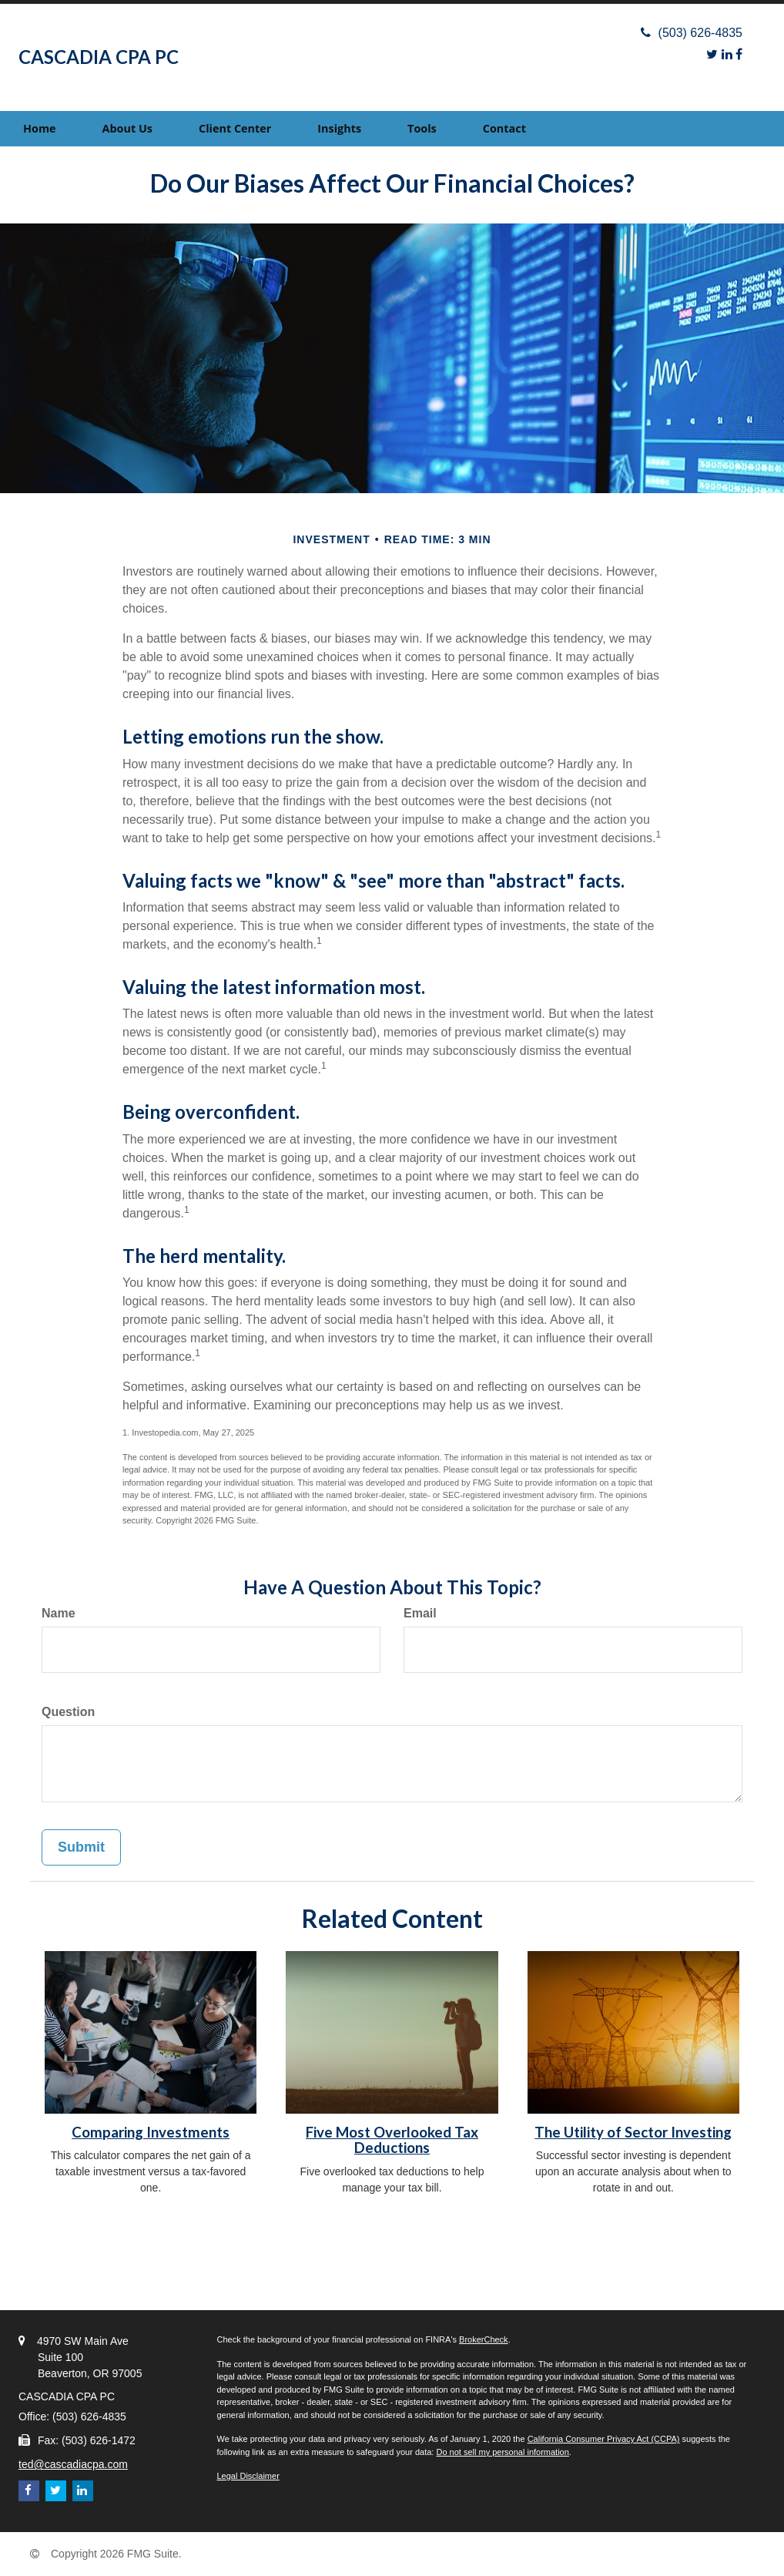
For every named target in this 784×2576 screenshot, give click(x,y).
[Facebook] (738, 54)
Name (58, 1613)
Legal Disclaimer (248, 2475)
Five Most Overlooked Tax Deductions (392, 2140)
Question (68, 1711)
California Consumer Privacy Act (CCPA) (604, 2438)
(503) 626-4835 (691, 32)
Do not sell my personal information (502, 2452)
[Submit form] (81, 1847)
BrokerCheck (483, 2339)
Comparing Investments (151, 2132)
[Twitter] (712, 54)
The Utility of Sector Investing (633, 2132)
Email (420, 1613)
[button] (127, 128)
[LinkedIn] (727, 54)
